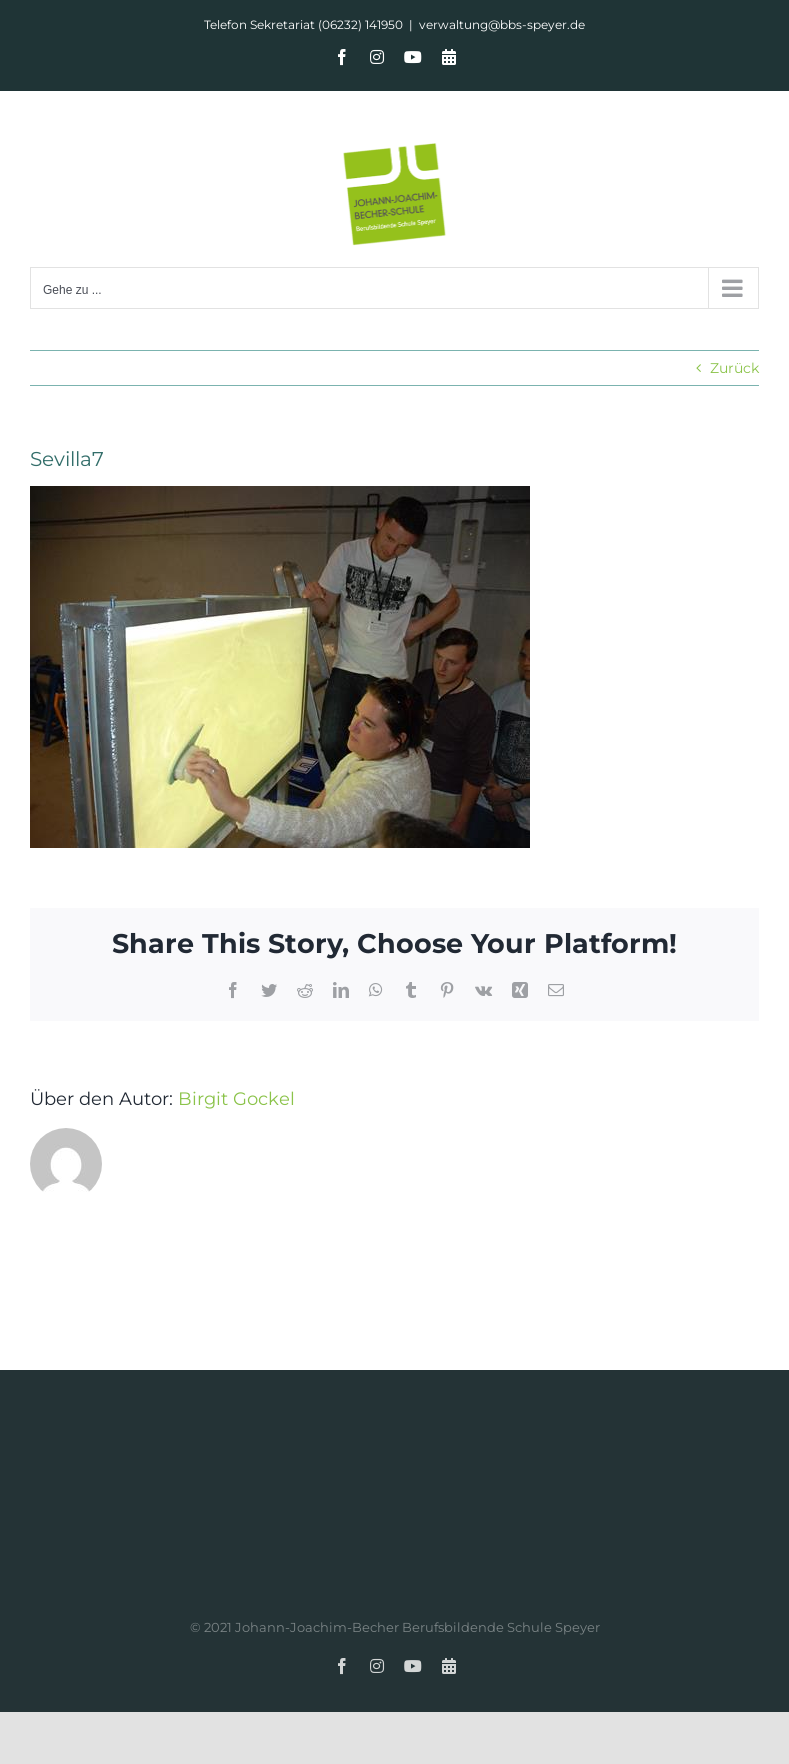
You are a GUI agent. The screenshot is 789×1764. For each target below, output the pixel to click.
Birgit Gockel (236, 1099)
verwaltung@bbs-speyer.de (502, 24)
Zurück (734, 368)
